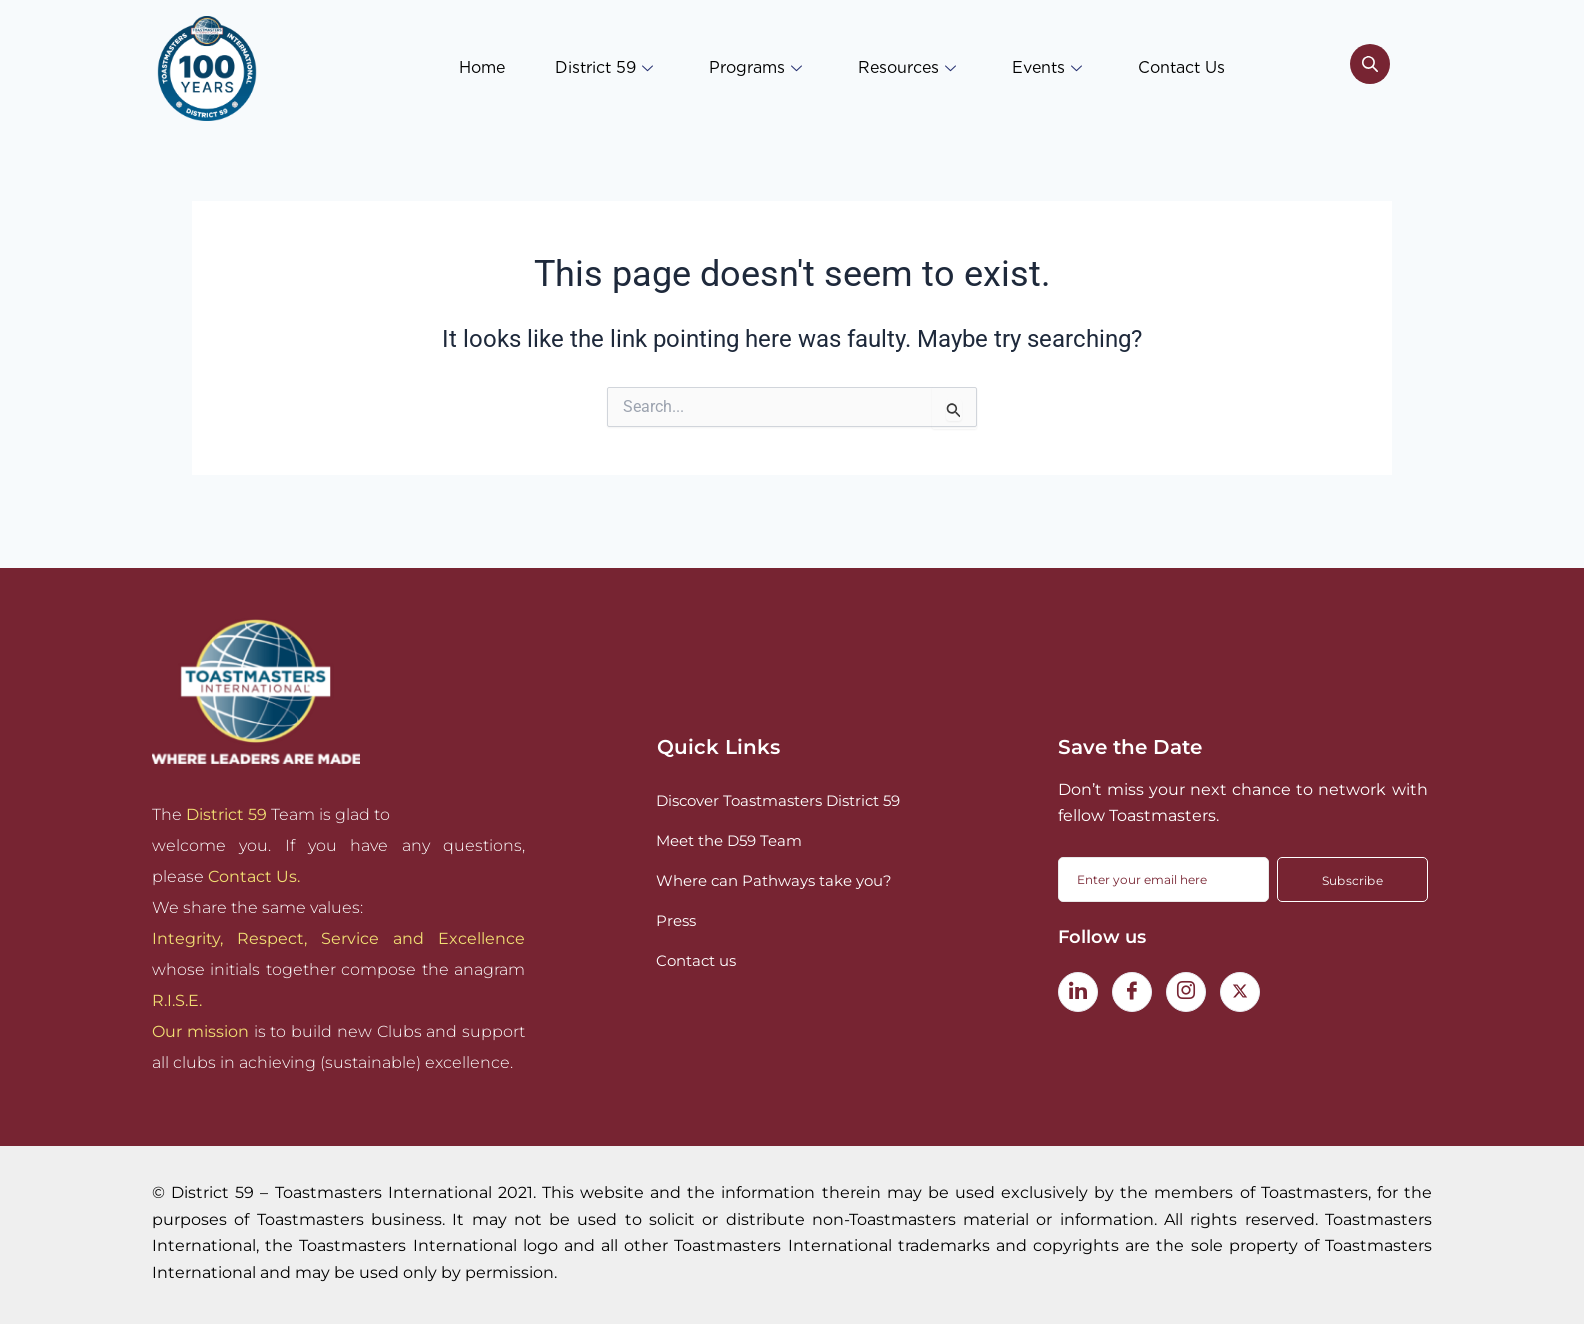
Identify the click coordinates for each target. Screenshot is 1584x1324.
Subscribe (1352, 880)
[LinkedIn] (1078, 992)
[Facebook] (1132, 992)
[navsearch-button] (1370, 68)
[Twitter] (1240, 992)
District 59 (604, 67)
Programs (755, 67)
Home (482, 67)
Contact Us (1181, 67)
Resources (907, 67)
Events (1047, 67)
